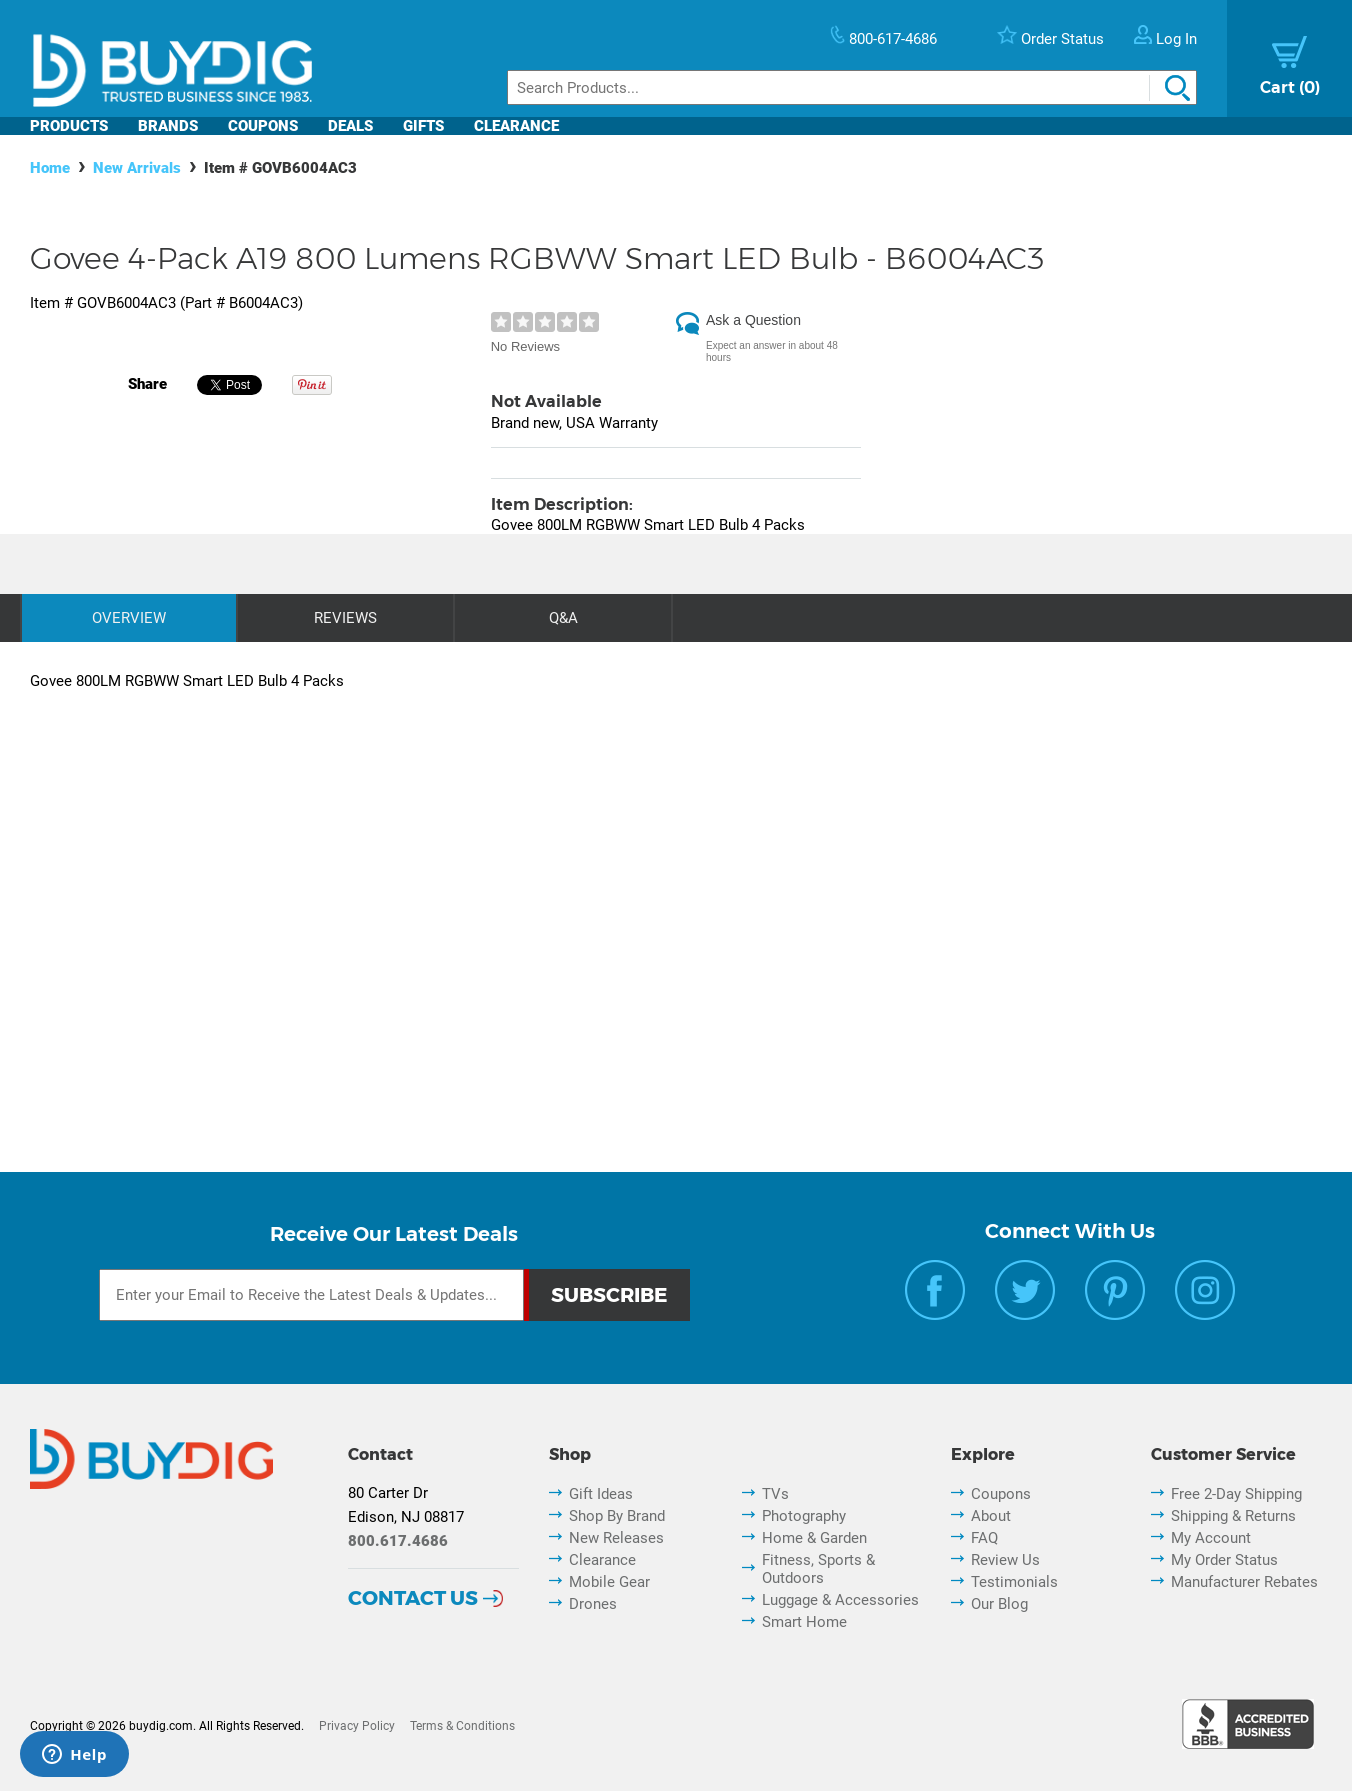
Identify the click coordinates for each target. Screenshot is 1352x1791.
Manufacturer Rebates (1244, 1582)
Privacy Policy (357, 1726)
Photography (804, 1516)
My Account (1211, 1538)
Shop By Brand (617, 1516)
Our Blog (999, 1604)
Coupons (263, 126)
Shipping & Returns (1233, 1516)
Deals (350, 126)
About (991, 1516)
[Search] (852, 87)
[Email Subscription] (311, 1295)
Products (69, 126)
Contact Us (413, 1598)
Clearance (516, 126)
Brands (168, 126)
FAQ (984, 1538)
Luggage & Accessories (840, 1600)
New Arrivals (137, 168)
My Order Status (1224, 1560)
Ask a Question (753, 320)
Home (50, 168)
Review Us (1005, 1560)
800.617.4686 (398, 1541)
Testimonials (1014, 1582)
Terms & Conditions (462, 1726)
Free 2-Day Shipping (1236, 1494)
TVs (775, 1494)
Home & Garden (814, 1538)
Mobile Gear (609, 1582)
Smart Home (804, 1622)
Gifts (423, 126)
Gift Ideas (601, 1494)
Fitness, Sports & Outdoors (818, 1569)
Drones (593, 1604)
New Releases (616, 1538)
